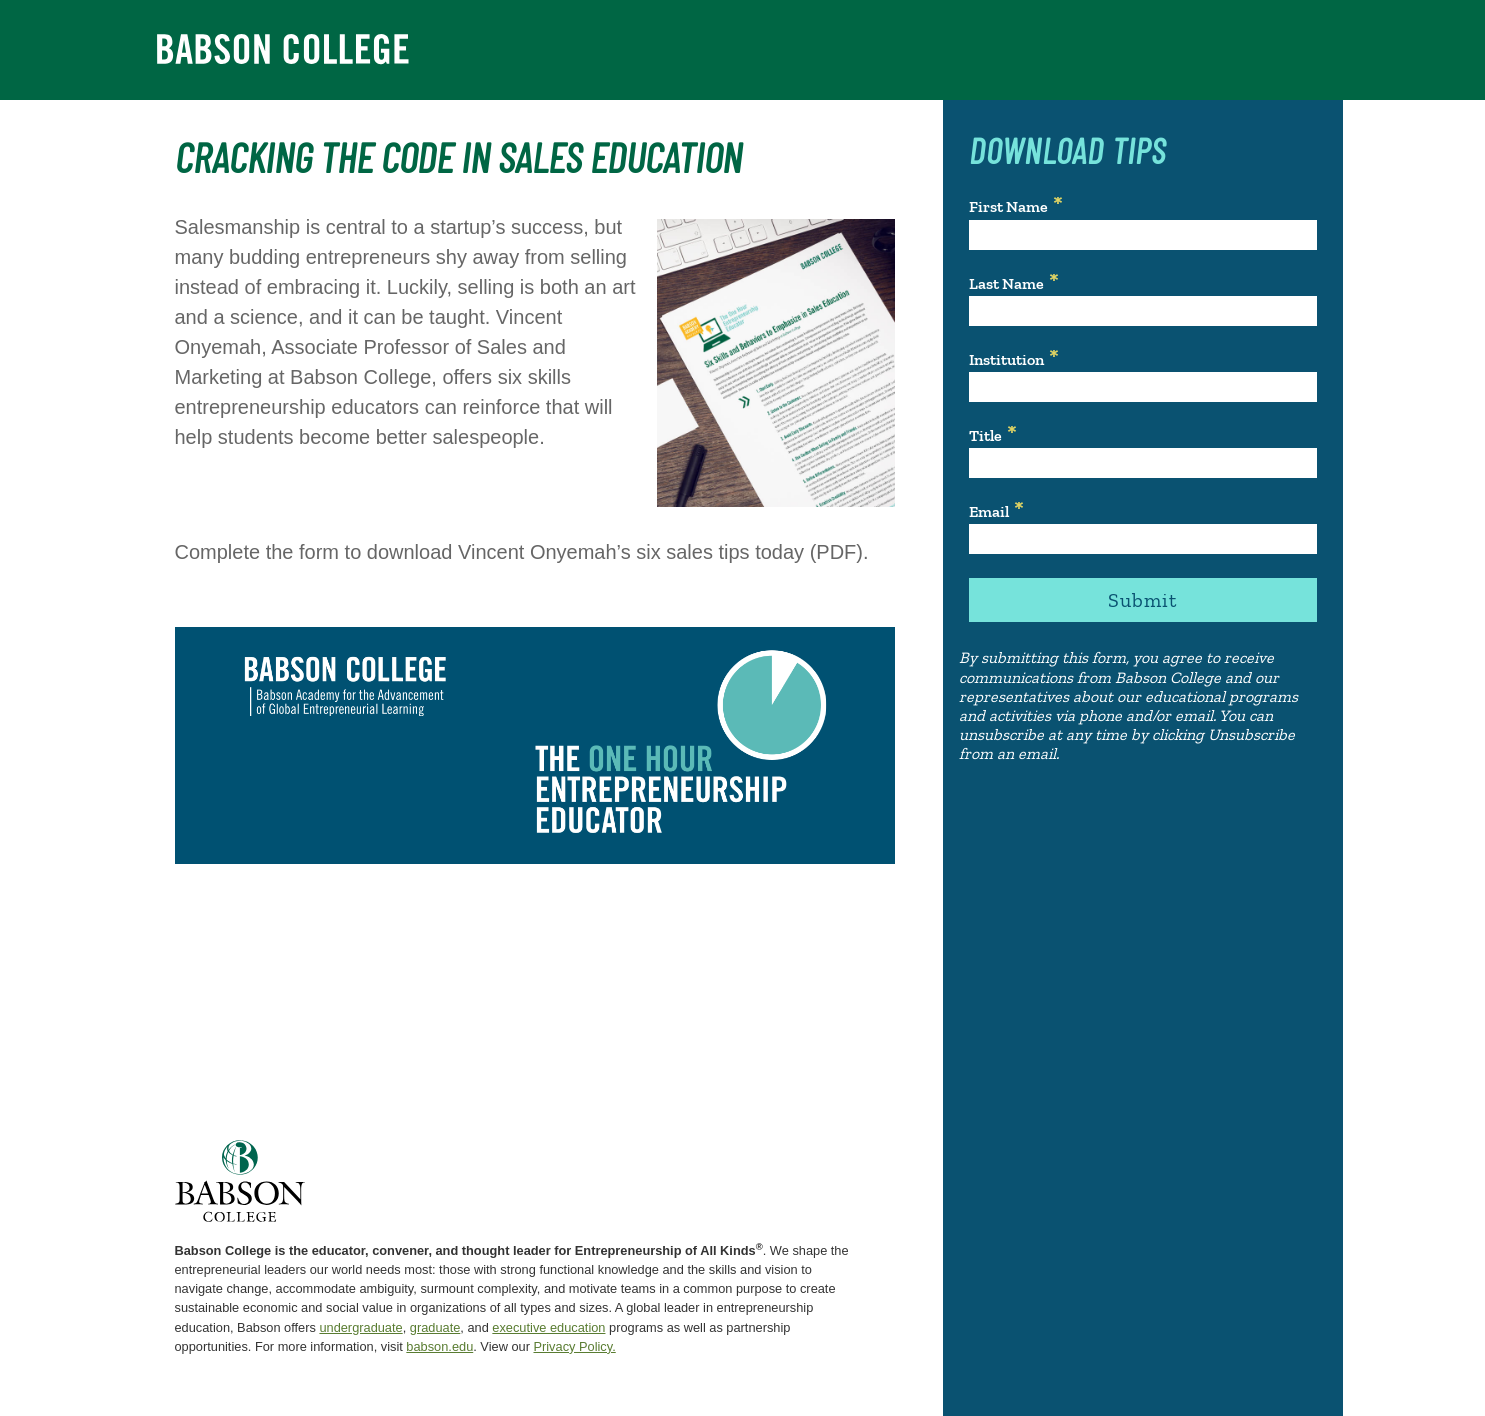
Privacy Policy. (574, 1346)
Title (985, 435)
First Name (1008, 206)
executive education (548, 1327)
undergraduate (360, 1327)
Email (989, 511)
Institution (1006, 359)
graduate (435, 1327)
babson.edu (439, 1346)
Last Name (1006, 283)
